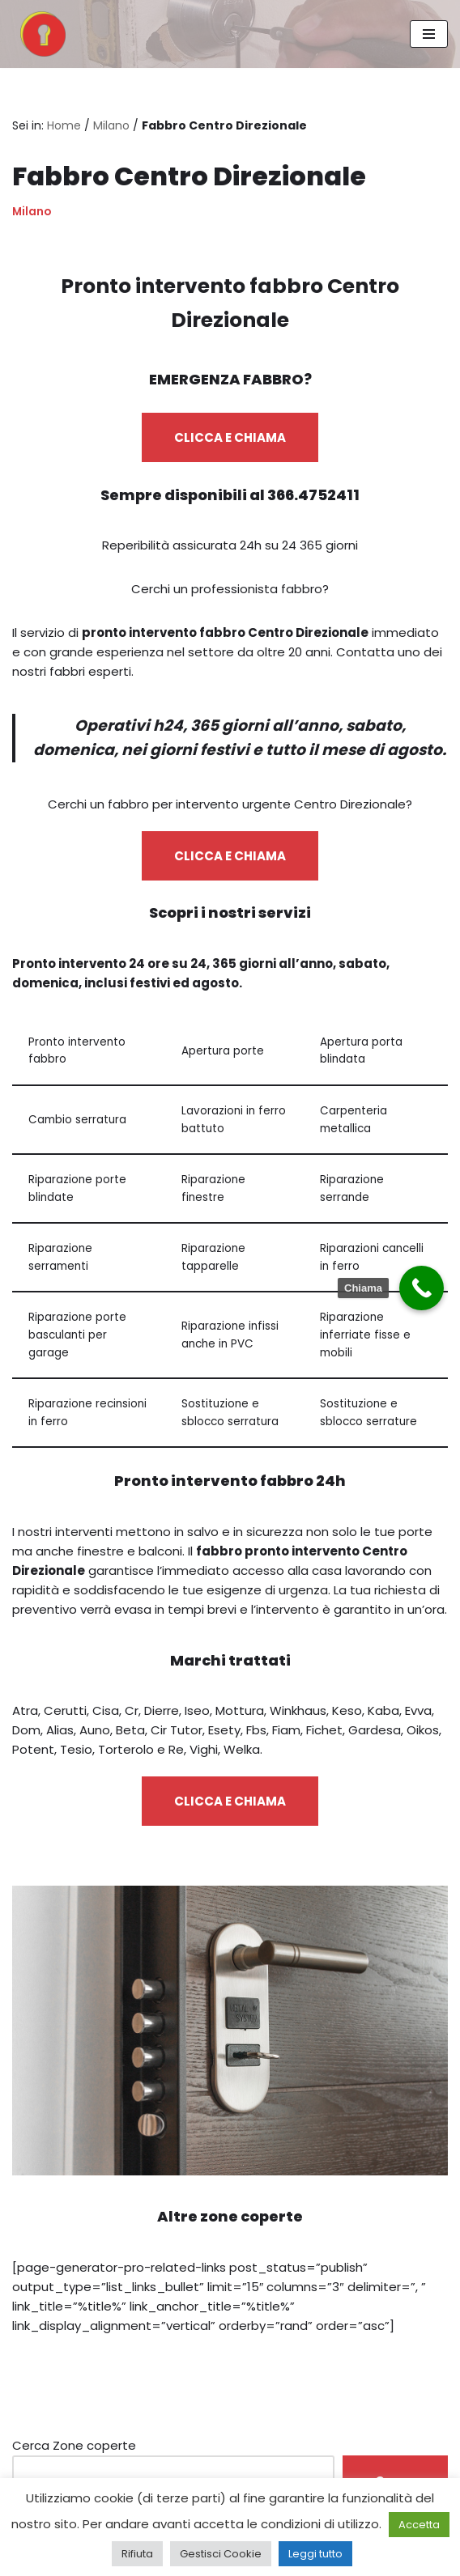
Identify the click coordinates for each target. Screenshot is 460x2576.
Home (64, 125)
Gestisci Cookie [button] (221, 2553)
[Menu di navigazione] (429, 34)
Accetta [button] (419, 2524)
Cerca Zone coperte (74, 2445)
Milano (111, 125)
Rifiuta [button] (137, 2553)
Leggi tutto (315, 2553)
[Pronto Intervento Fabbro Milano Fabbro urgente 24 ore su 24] (39, 34)
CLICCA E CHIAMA (230, 437)
